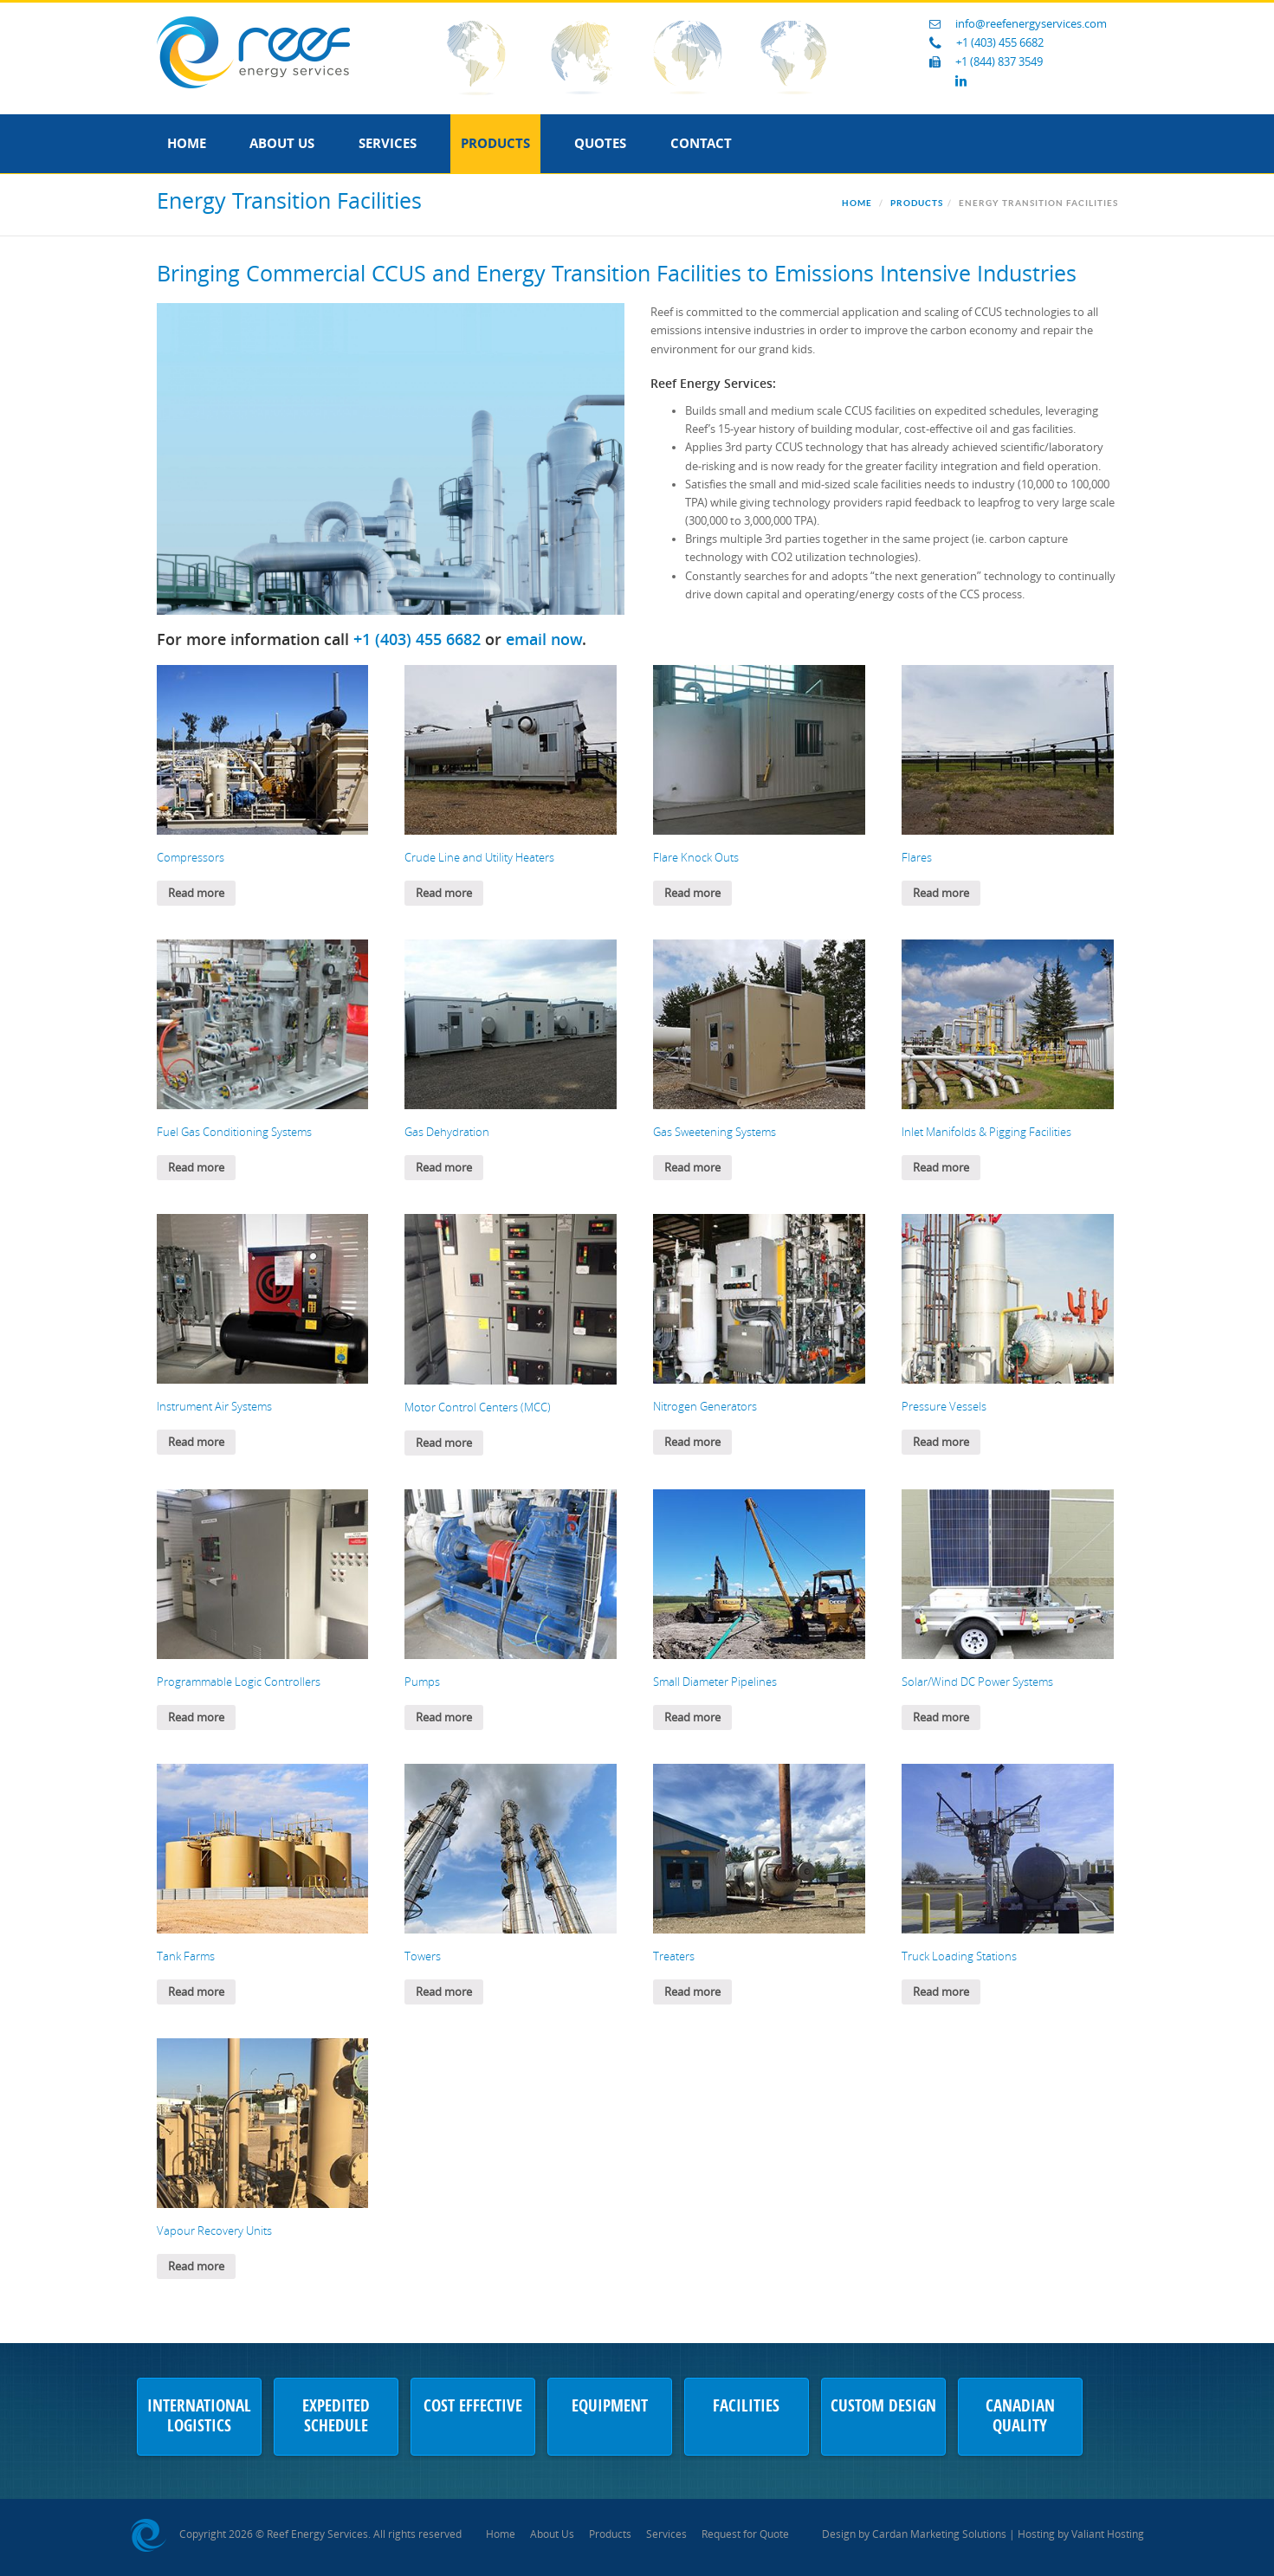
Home (186, 143)
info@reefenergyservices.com (1031, 23)
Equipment (610, 2407)
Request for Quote (745, 2534)
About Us (281, 143)
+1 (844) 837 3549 (999, 61)
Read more (196, 893)
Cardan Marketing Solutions (939, 2534)
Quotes (600, 143)
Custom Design (883, 2407)
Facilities (746, 2407)
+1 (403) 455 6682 (1000, 42)
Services (388, 143)
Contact (701, 143)
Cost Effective (473, 2407)
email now (544, 639)
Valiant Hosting (1107, 2534)
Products (495, 143)
